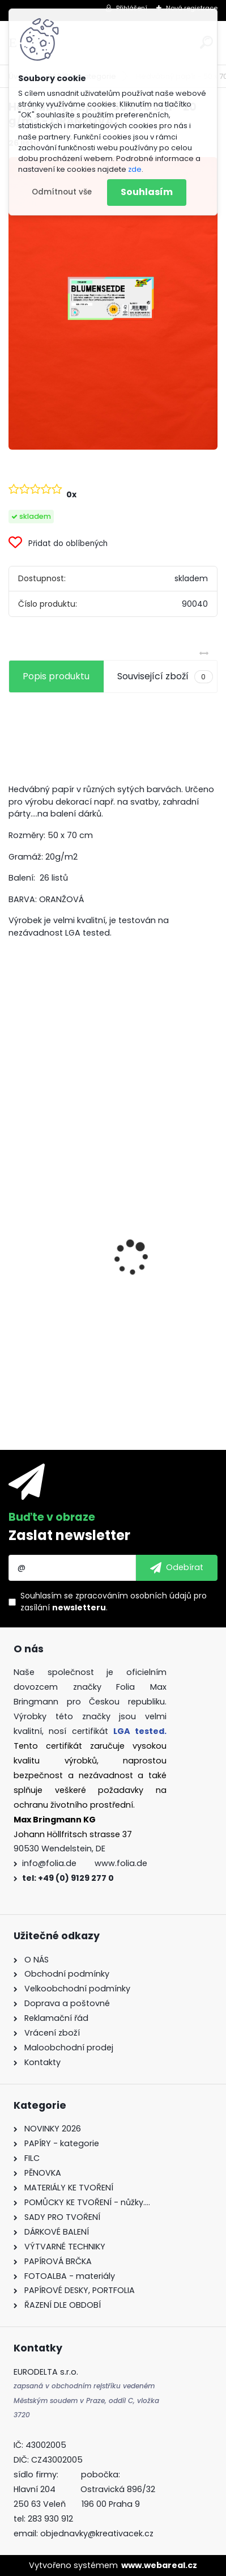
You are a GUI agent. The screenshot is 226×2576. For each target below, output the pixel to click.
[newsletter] (177, 1567)
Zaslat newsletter (69, 1535)
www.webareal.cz (159, 2565)
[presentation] (14, 1237)
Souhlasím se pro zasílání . (113, 1601)
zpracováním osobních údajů (133, 1595)
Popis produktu (56, 676)
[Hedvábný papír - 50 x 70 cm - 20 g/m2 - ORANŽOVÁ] (113, 303)
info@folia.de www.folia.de (84, 1863)
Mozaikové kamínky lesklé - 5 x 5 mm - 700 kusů (110, 1321)
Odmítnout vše (62, 192)
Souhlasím (147, 191)
